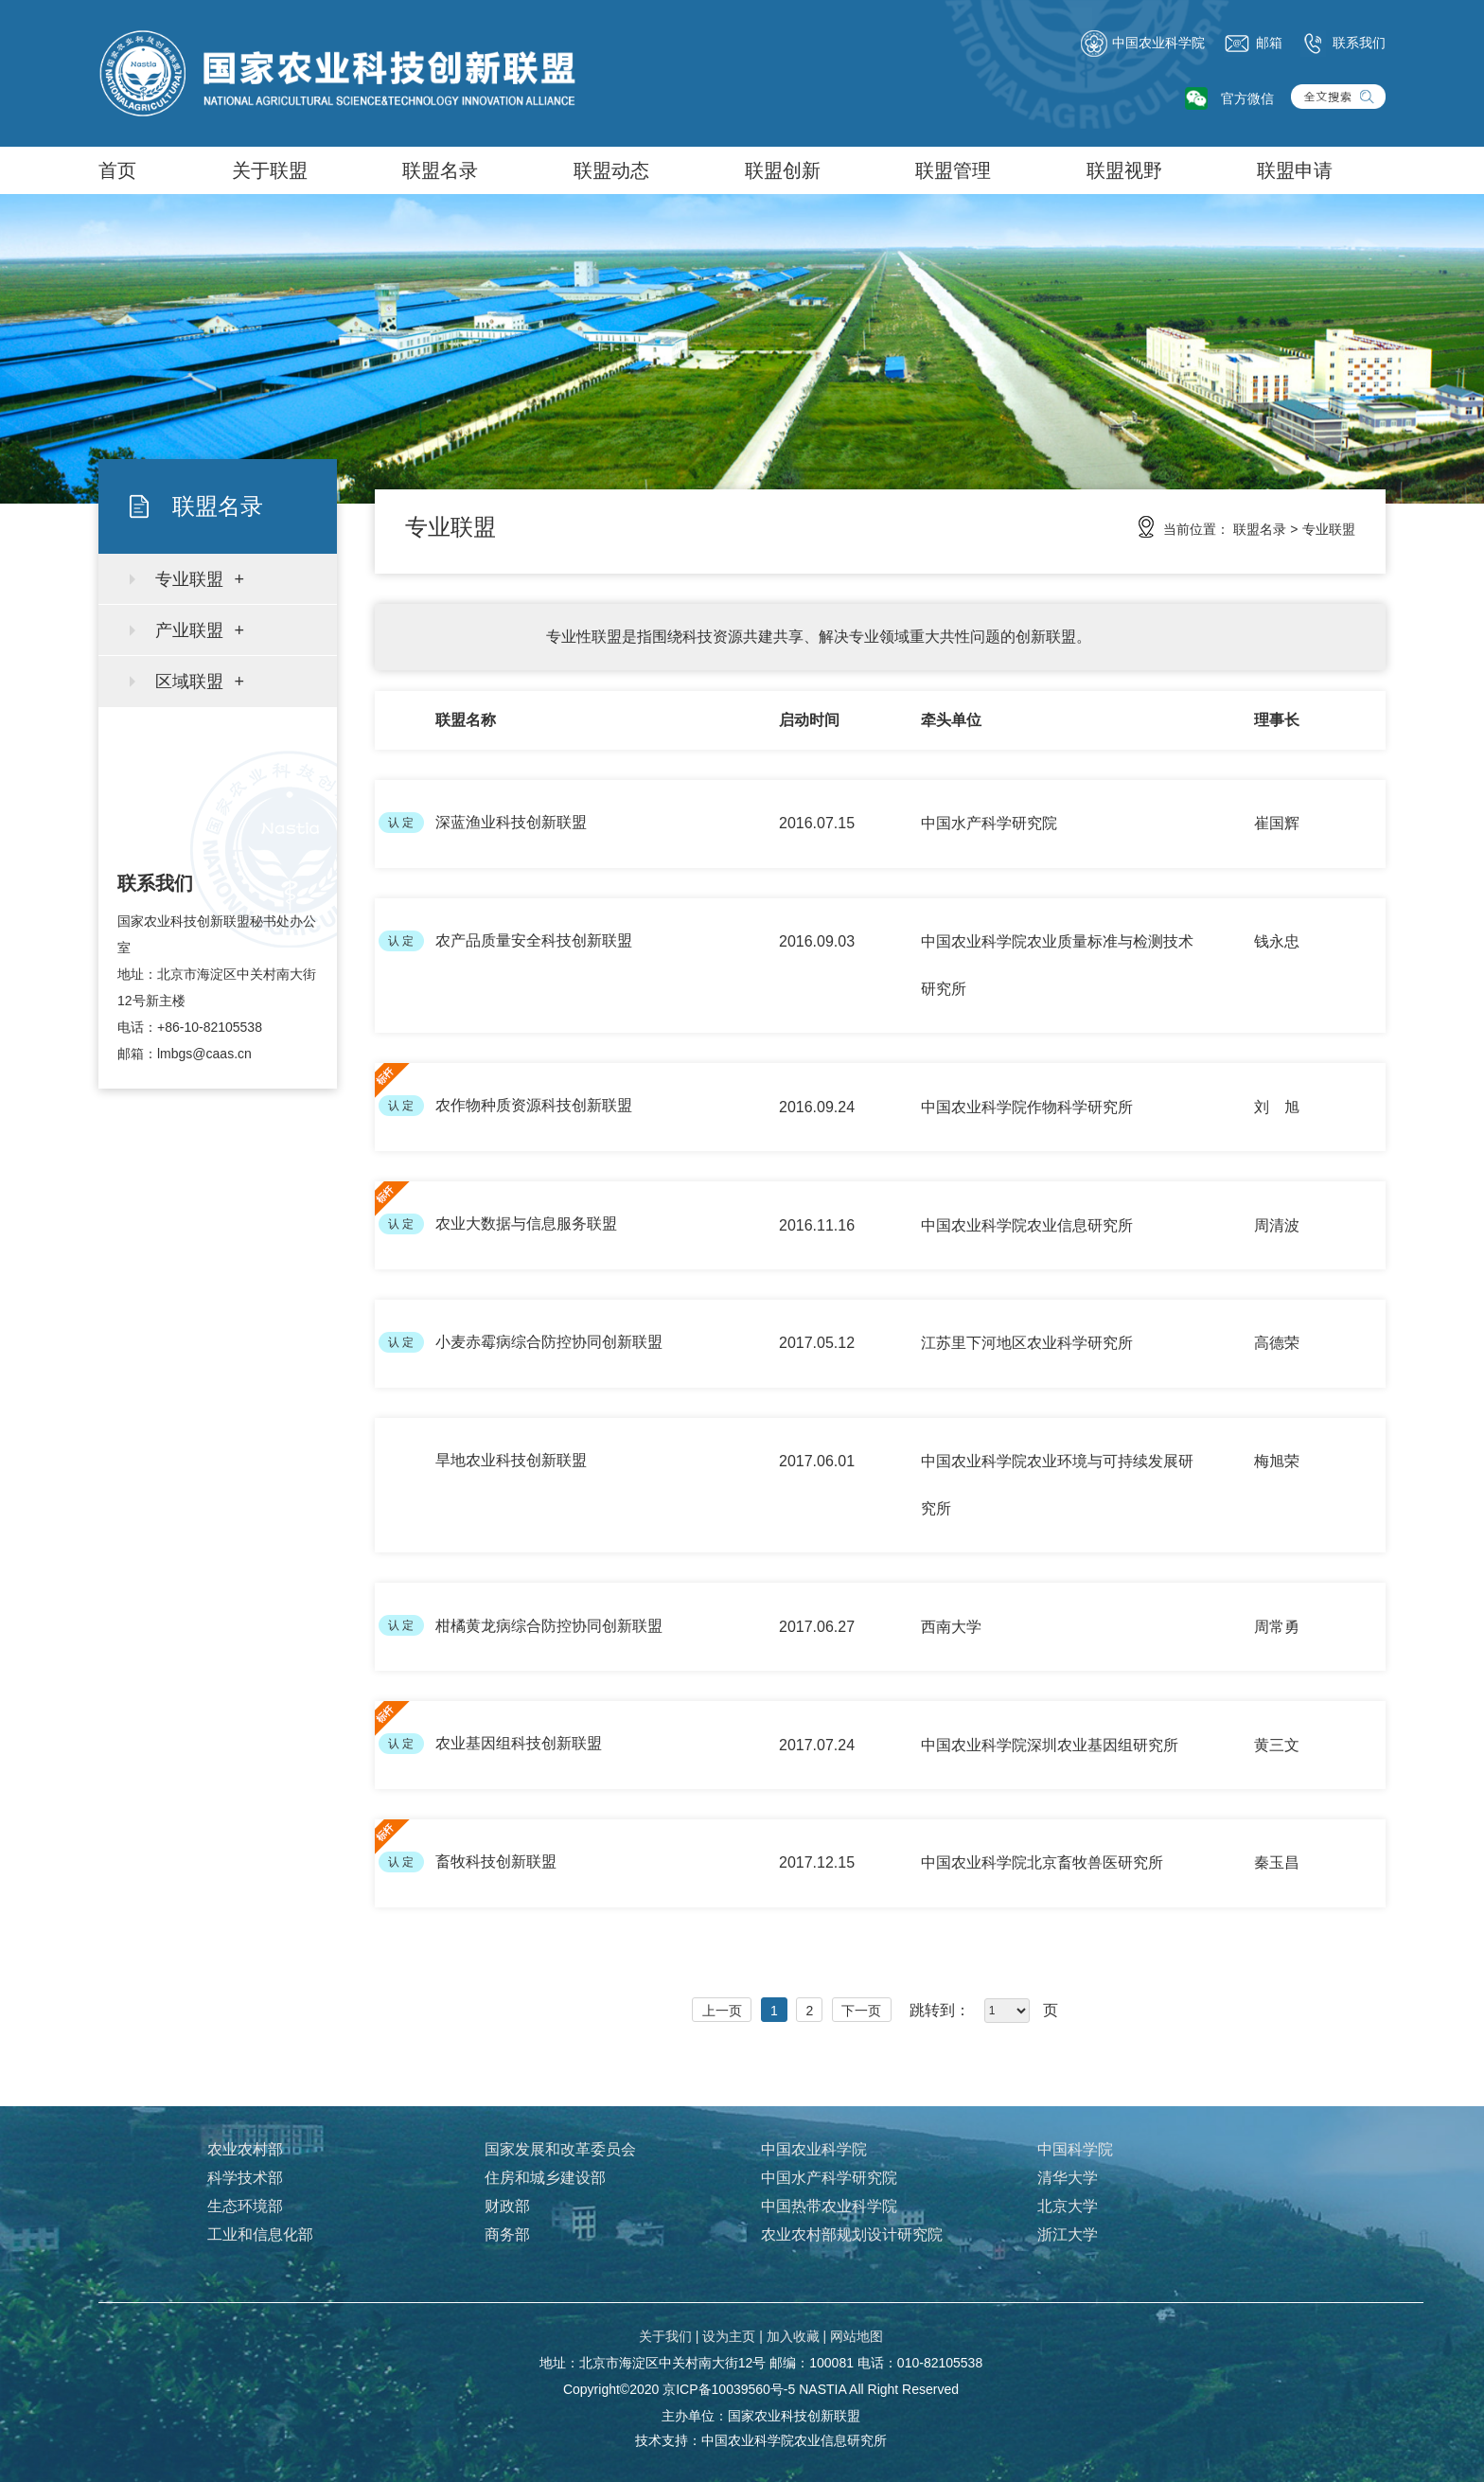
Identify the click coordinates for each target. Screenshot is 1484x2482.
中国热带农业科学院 (829, 2206)
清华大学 (1067, 2178)
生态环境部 (245, 2206)
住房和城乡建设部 (545, 2178)
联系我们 (1343, 43)
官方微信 (1247, 98)
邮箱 (1253, 43)
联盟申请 (1295, 170)
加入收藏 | (797, 2336)
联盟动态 (611, 170)
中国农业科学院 (1142, 43)
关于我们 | (669, 2336)
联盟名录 (440, 170)
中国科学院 (1075, 2149)
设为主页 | (732, 2336)
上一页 (722, 2010)
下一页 (861, 2010)
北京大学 (1067, 2206)
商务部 (507, 2234)
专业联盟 (189, 579)
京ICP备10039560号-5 (728, 2389)
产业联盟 (189, 630)
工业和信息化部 (260, 2234)
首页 (117, 170)
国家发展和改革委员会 (560, 2149)
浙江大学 (1067, 2234)
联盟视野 (1124, 170)
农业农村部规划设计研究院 (852, 2234)
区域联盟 (189, 681)
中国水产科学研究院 (829, 2178)
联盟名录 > (1265, 529)
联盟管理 (953, 170)
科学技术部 (245, 2178)
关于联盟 (270, 170)
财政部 (507, 2206)
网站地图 (856, 2336)
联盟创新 (783, 170)
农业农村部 (245, 2149)
